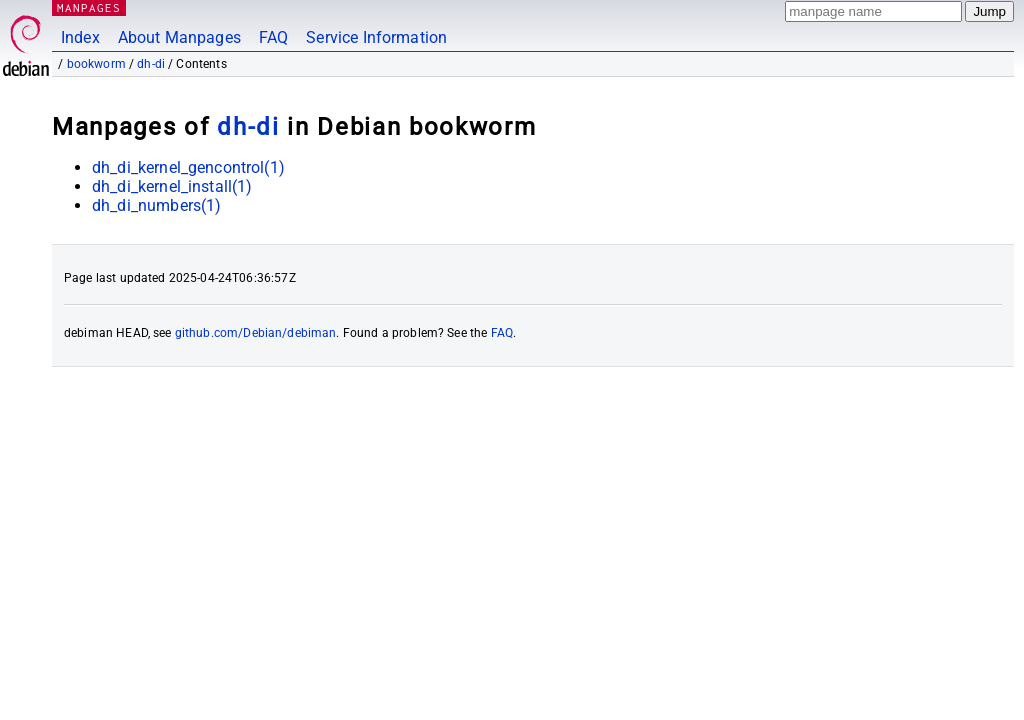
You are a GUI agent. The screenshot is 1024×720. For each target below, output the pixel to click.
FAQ (273, 37)
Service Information (376, 37)
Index (80, 37)
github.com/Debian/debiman (256, 333)
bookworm (96, 64)
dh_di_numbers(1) (156, 205)
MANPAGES (89, 7)
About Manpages (179, 37)
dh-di (151, 64)
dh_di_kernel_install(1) (172, 186)
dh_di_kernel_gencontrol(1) (188, 167)
